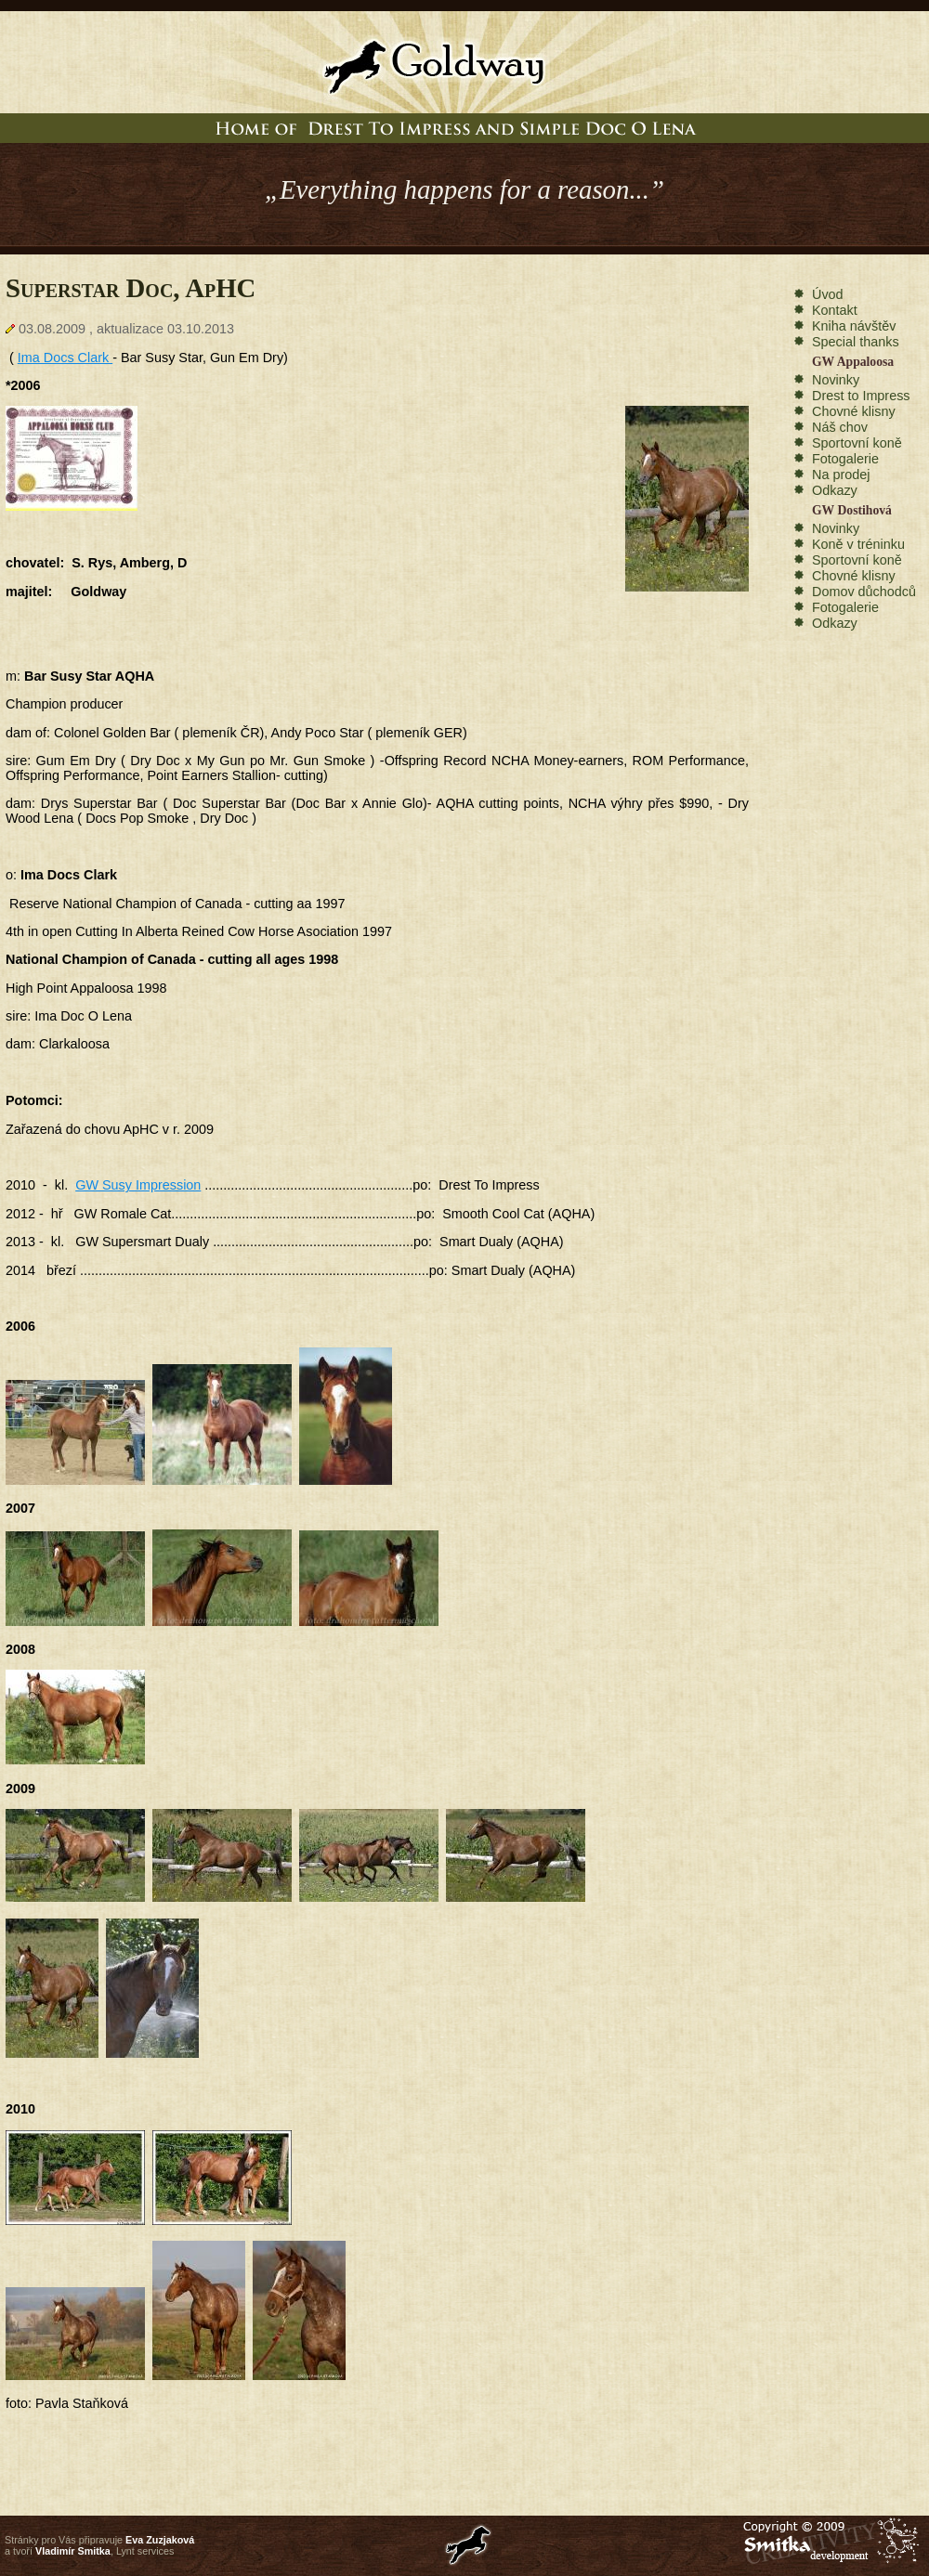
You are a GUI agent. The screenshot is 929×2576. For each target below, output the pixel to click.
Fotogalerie (845, 458)
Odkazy (834, 490)
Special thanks (855, 341)
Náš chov (840, 427)
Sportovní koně (857, 443)
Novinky (835, 379)
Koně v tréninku (858, 544)
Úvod (828, 294)
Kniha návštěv (854, 326)
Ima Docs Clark (65, 357)
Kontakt (834, 310)
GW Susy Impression (138, 1184)
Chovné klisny (854, 411)
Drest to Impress (861, 395)
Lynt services (145, 2550)
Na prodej (841, 474)
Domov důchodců (864, 591)
